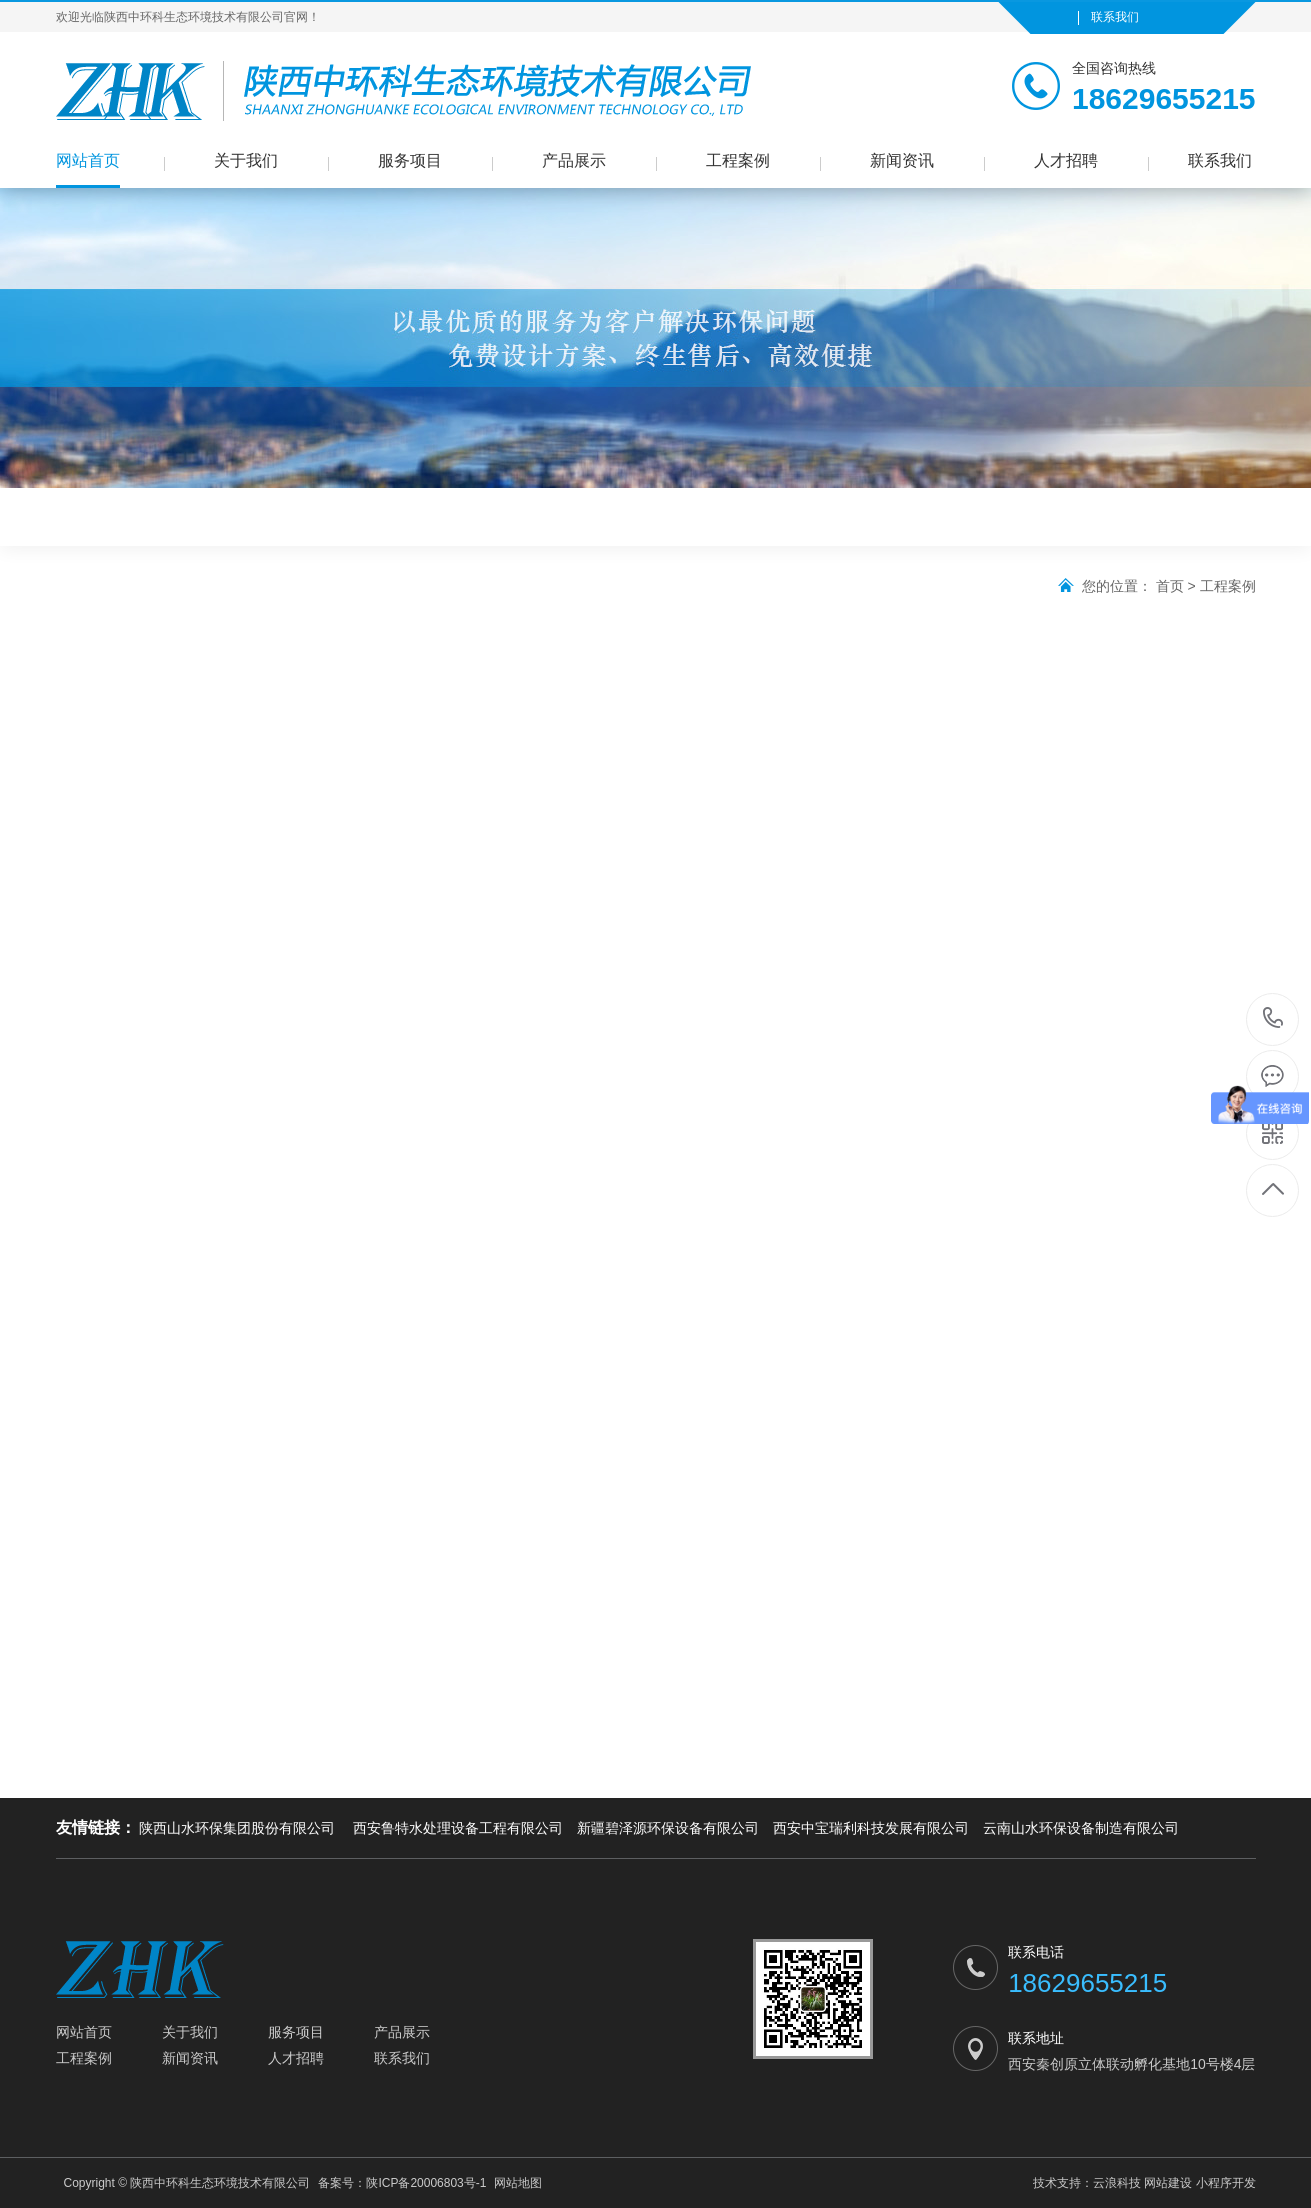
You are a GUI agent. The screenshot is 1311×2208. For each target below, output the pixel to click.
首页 (1170, 586)
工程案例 (738, 160)
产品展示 (574, 160)
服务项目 (410, 160)
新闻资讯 (902, 160)
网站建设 (1168, 2183)
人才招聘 (1066, 160)
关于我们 (246, 160)
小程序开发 (1226, 2183)
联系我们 (1115, 17)
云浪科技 (1117, 2183)
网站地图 (518, 2183)
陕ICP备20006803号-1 (426, 2183)
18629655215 (1273, 1018)
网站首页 (88, 160)
